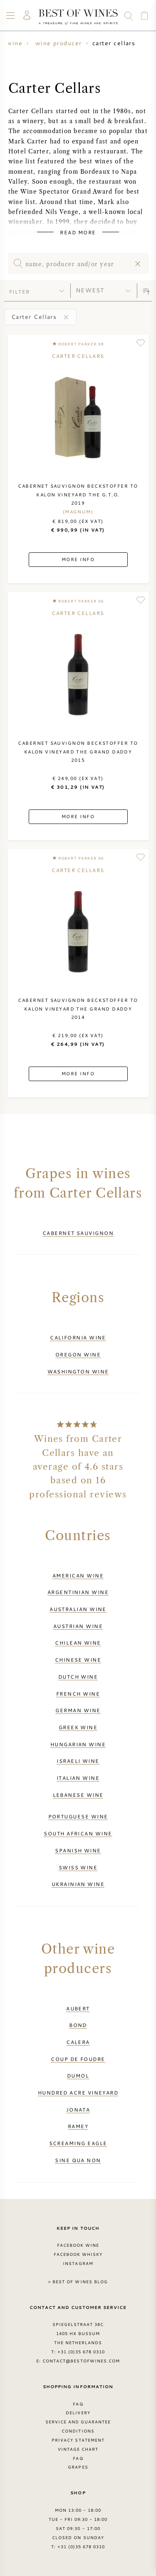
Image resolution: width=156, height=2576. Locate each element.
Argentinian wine (78, 1592)
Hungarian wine (78, 1744)
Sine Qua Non (78, 2160)
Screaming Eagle (78, 2143)
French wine (78, 1693)
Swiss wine (78, 1867)
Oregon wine (78, 1354)
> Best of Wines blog (78, 2281)
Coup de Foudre (78, 2059)
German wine (77, 1710)
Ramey (78, 2126)
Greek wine (78, 1727)
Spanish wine (78, 1850)
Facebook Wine (78, 2245)
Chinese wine (78, 1659)
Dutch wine (78, 1676)
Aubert (78, 2008)
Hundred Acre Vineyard (78, 2092)
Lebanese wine (78, 1794)
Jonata (78, 2109)
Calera (78, 2042)
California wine (78, 1337)
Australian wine (78, 1609)
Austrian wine (78, 1626)
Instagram (78, 2263)
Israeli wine (78, 1760)
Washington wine (78, 1371)
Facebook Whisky (78, 2254)
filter (19, 291)
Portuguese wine (78, 1816)
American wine (78, 1575)
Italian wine (78, 1777)
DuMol (78, 2075)
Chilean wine (78, 1642)
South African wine (78, 1833)
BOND (78, 2025)
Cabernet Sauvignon (78, 1233)
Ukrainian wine (78, 1884)
